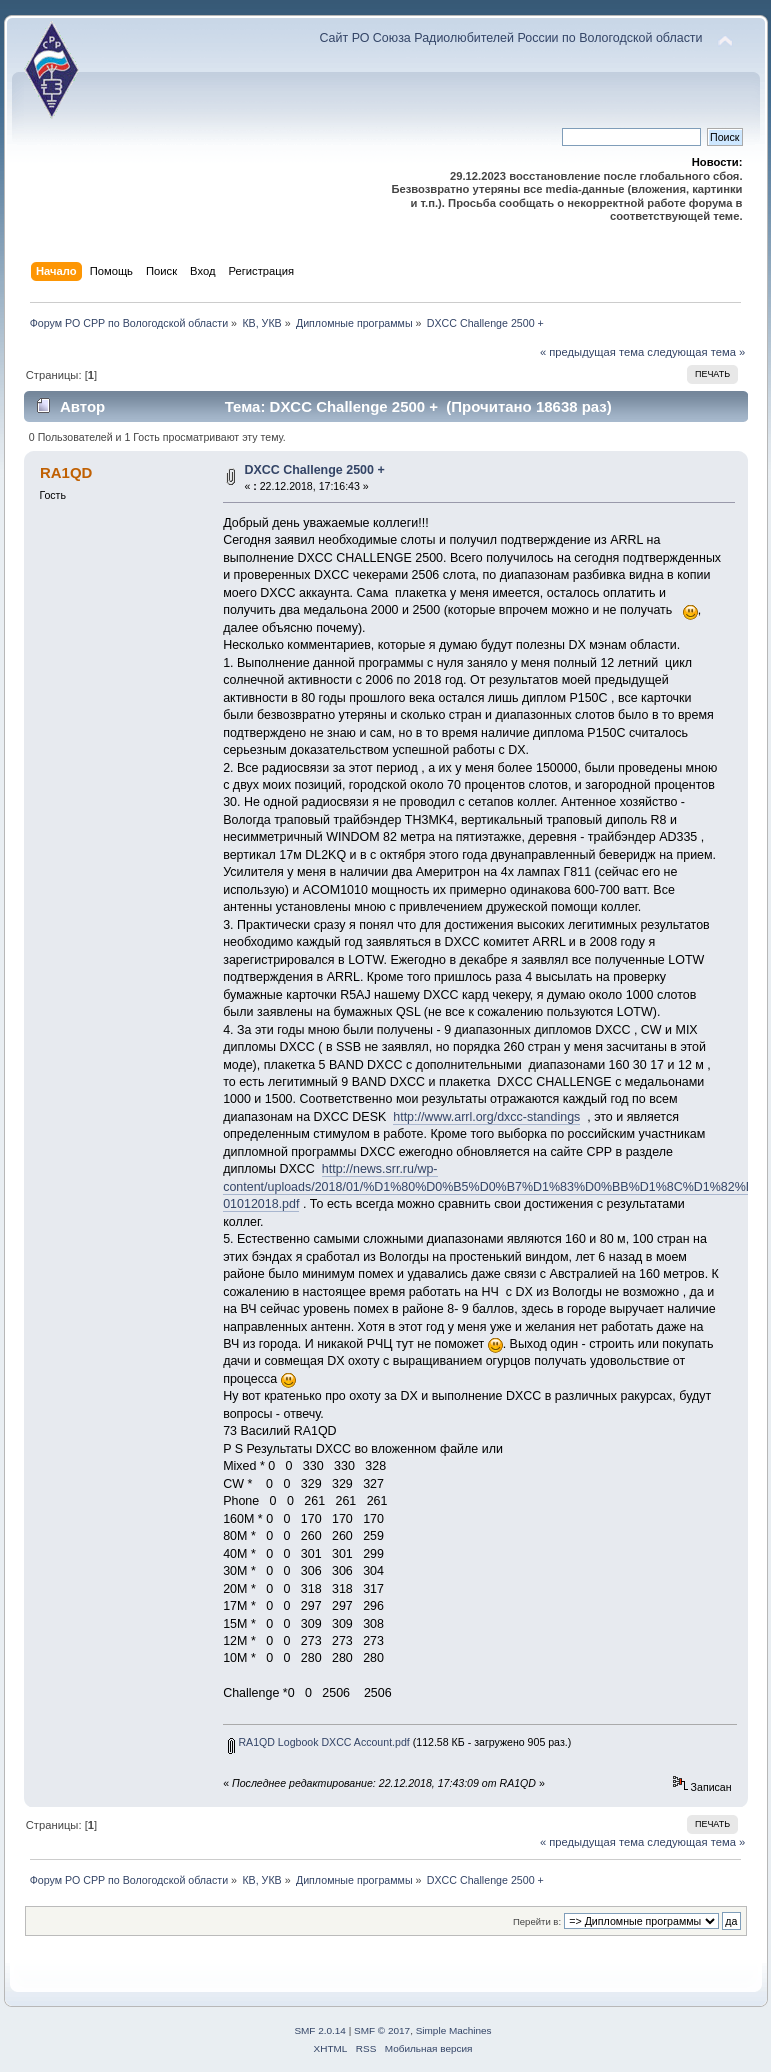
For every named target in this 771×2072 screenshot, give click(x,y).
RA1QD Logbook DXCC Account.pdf (318, 1742)
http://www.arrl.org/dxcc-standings (486, 1117)
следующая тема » (696, 352)
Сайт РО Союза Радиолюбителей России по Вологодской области (510, 38)
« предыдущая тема (592, 352)
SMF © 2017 (382, 2030)
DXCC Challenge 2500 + (314, 470)
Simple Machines (454, 2030)
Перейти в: (537, 1921)
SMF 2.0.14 (320, 2030)
